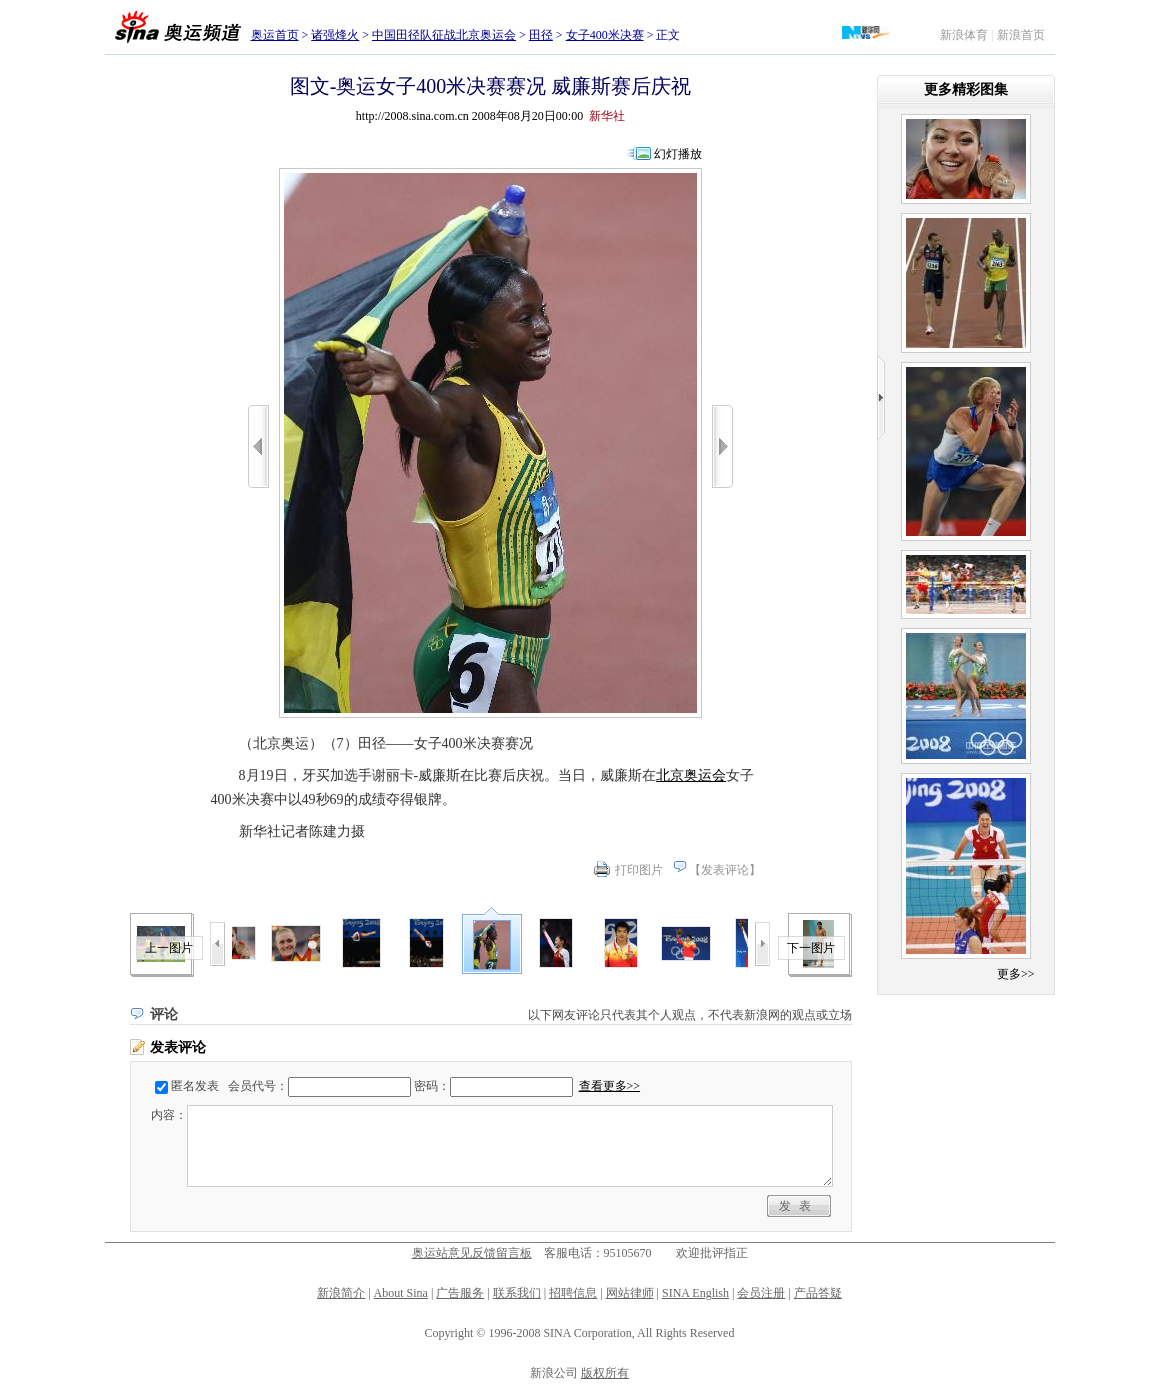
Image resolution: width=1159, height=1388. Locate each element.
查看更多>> (610, 1086)
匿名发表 (195, 1086)
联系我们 (517, 1293)
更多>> (1016, 974)
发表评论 (725, 870)
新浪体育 (964, 35)
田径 (541, 35)
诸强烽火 (335, 35)
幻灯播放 (678, 154)
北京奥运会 (691, 775)
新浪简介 (341, 1293)
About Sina (401, 1293)
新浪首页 (1021, 35)
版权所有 (605, 1373)
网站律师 (630, 1293)
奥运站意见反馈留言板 (472, 1253)
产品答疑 (818, 1293)
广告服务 (460, 1293)
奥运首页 (275, 35)
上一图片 (169, 948)
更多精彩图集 (966, 89)
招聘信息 (573, 1293)
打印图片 (639, 870)
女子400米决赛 (605, 35)
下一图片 (811, 948)
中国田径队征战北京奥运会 (444, 35)
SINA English (695, 1293)
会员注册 (761, 1293)
